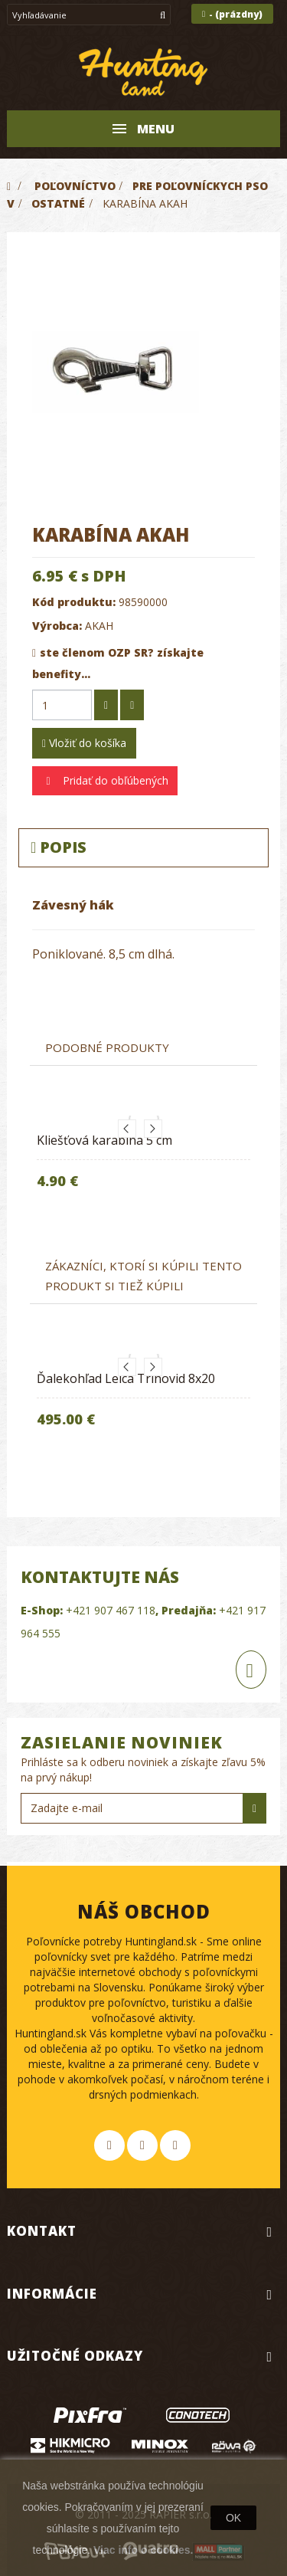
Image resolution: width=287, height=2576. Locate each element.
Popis (58, 847)
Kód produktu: (74, 602)
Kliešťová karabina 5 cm (104, 1140)
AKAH (99, 625)
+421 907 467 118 (110, 1610)
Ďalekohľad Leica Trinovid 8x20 (126, 1378)
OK (233, 2518)
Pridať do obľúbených (114, 780)
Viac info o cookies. (143, 2550)
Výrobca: (57, 625)
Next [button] (153, 1128)
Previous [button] (127, 1128)
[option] (143, 1165)
